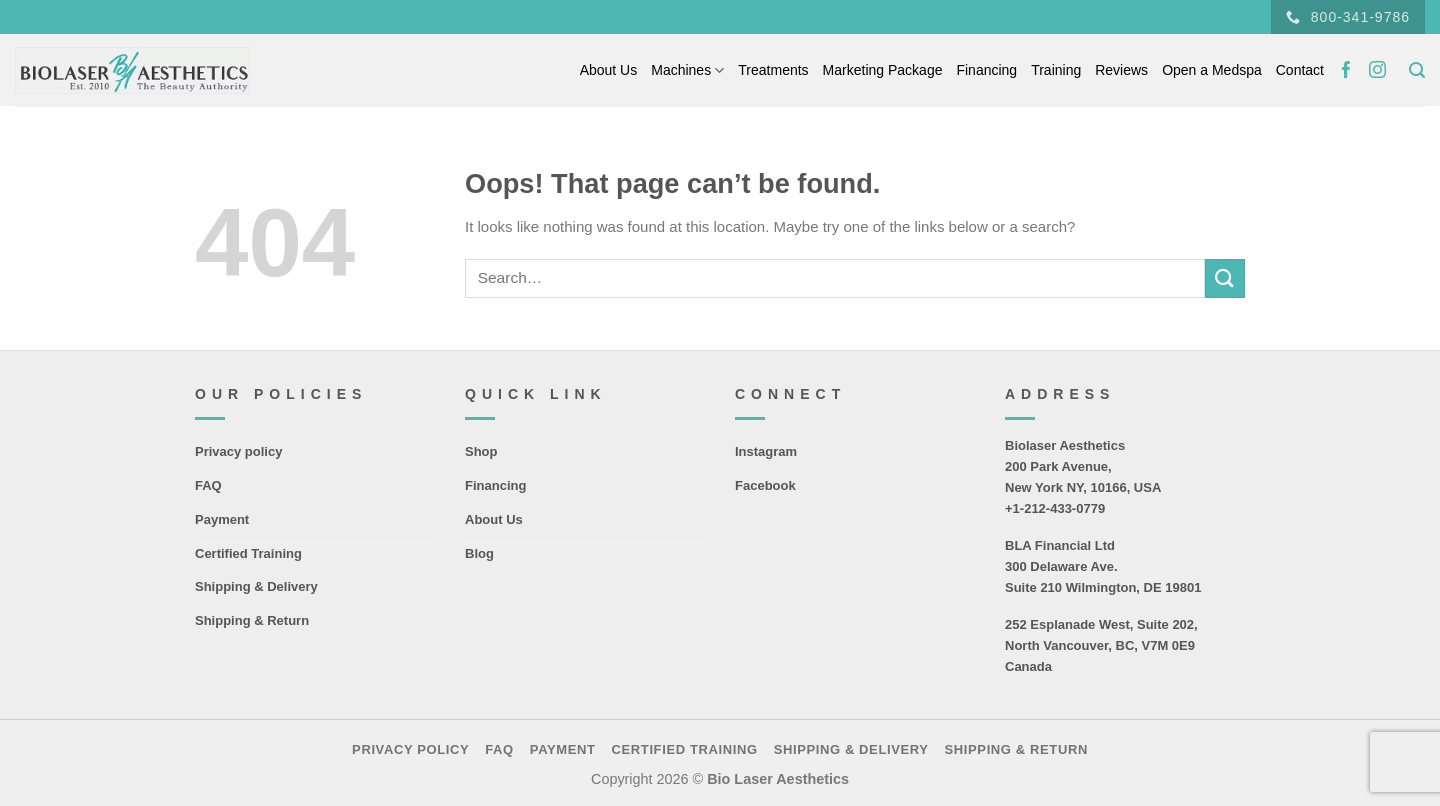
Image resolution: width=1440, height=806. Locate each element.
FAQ (208, 485)
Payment (222, 519)
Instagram (766, 451)
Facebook (765, 485)
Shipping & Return (252, 620)
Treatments (773, 70)
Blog (479, 553)
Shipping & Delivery (256, 586)
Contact (1300, 70)
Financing (986, 70)
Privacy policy (238, 451)
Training (1056, 70)
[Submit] (1225, 278)
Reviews (1121, 70)
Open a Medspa (1212, 70)
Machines (687, 70)
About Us (609, 70)
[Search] (1417, 70)
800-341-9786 (1348, 17)
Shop (481, 451)
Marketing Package (883, 70)
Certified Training (248, 553)
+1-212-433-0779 (1055, 508)
